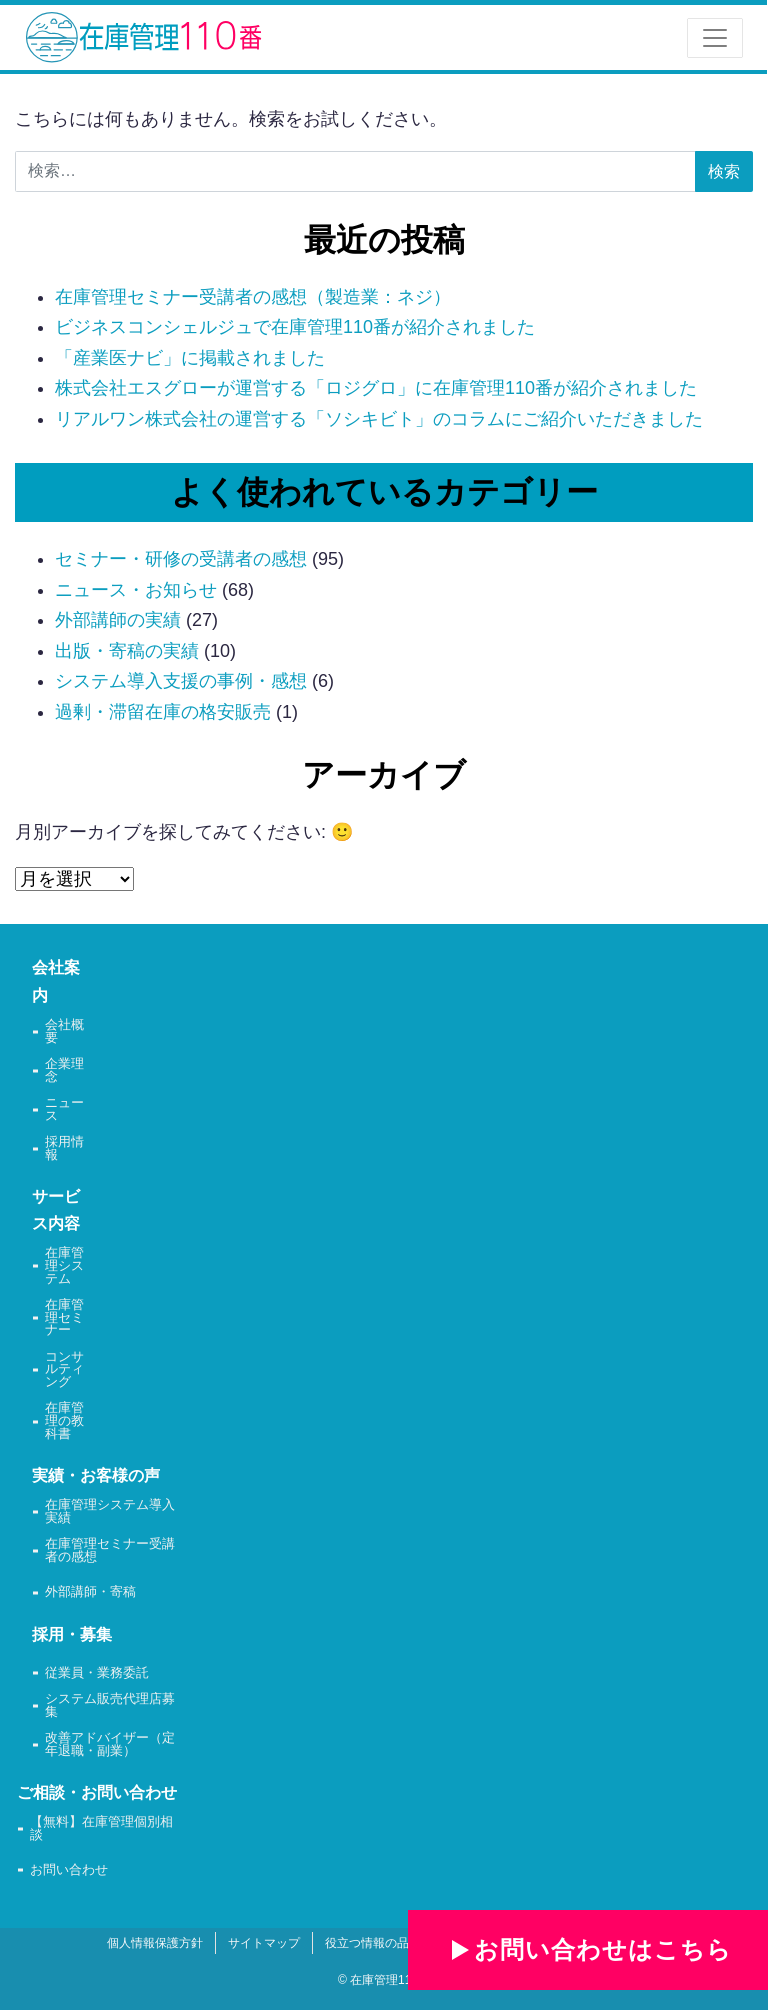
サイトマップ (264, 1943)
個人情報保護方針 (155, 1943)
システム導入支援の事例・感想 (181, 681)
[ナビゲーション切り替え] (715, 38)
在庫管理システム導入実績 (110, 1512)
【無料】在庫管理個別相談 (101, 1829)
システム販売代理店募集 (110, 1706)
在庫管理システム (64, 1266)
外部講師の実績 (118, 620)
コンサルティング (64, 1370)
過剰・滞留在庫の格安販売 (163, 712)
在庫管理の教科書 (64, 1421)
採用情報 (64, 1149)
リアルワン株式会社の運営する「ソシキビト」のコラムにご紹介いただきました (379, 419)
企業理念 (64, 1071)
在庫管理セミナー (64, 1318)
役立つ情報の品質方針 (385, 1943)
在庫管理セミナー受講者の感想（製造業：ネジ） (253, 297)
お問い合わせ (69, 1870)
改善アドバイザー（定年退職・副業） (110, 1745)
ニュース (64, 1110)
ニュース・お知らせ (136, 590)
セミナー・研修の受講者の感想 (181, 559)
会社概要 (64, 1032)
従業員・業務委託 (97, 1673)
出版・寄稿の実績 (127, 651)
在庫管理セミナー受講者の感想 (110, 1551)
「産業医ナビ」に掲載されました (190, 358)
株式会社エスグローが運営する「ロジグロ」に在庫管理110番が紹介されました (376, 388)
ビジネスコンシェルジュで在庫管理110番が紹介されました (295, 327)
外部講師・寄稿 (90, 1592)
